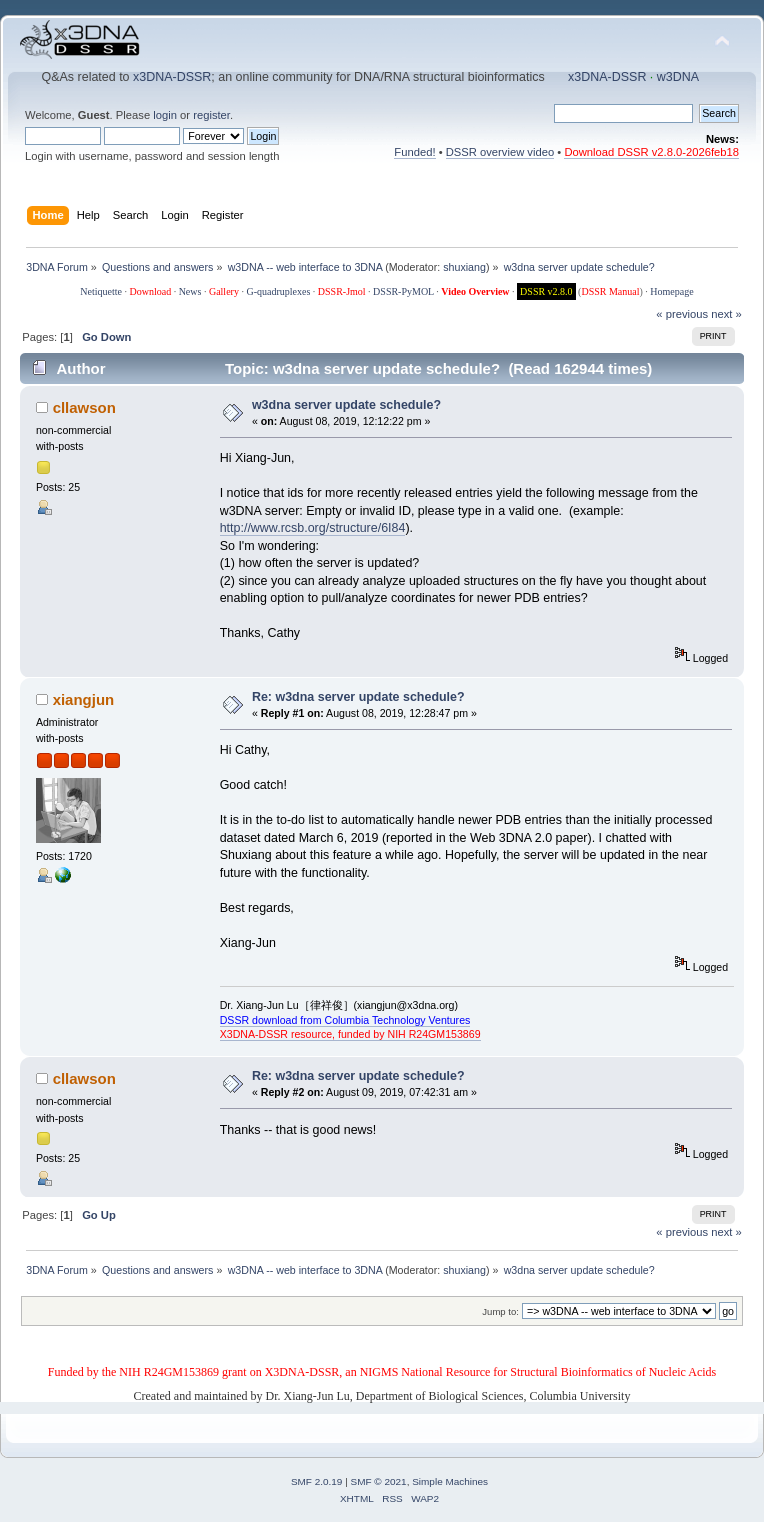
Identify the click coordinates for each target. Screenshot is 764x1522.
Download (150, 291)
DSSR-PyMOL (403, 291)
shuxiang (464, 267)
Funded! (414, 152)
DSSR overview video (500, 152)
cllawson (84, 407)
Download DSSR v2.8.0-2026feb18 (651, 152)
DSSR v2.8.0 (546, 291)
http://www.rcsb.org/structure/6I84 (313, 528)
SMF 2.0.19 (317, 1481)
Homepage (671, 291)
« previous (682, 314)
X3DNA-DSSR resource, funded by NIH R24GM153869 (350, 1034)
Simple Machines (450, 1481)
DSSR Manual (610, 291)
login (165, 115)
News (190, 291)
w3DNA (678, 77)
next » (726, 314)
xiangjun (84, 699)
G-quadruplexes (278, 291)
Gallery (224, 291)
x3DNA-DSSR (172, 77)
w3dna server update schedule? (346, 405)
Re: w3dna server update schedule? (358, 697)
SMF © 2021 (379, 1481)
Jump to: (500, 1311)
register (211, 115)
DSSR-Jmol (342, 291)
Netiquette (101, 291)
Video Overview (475, 291)
